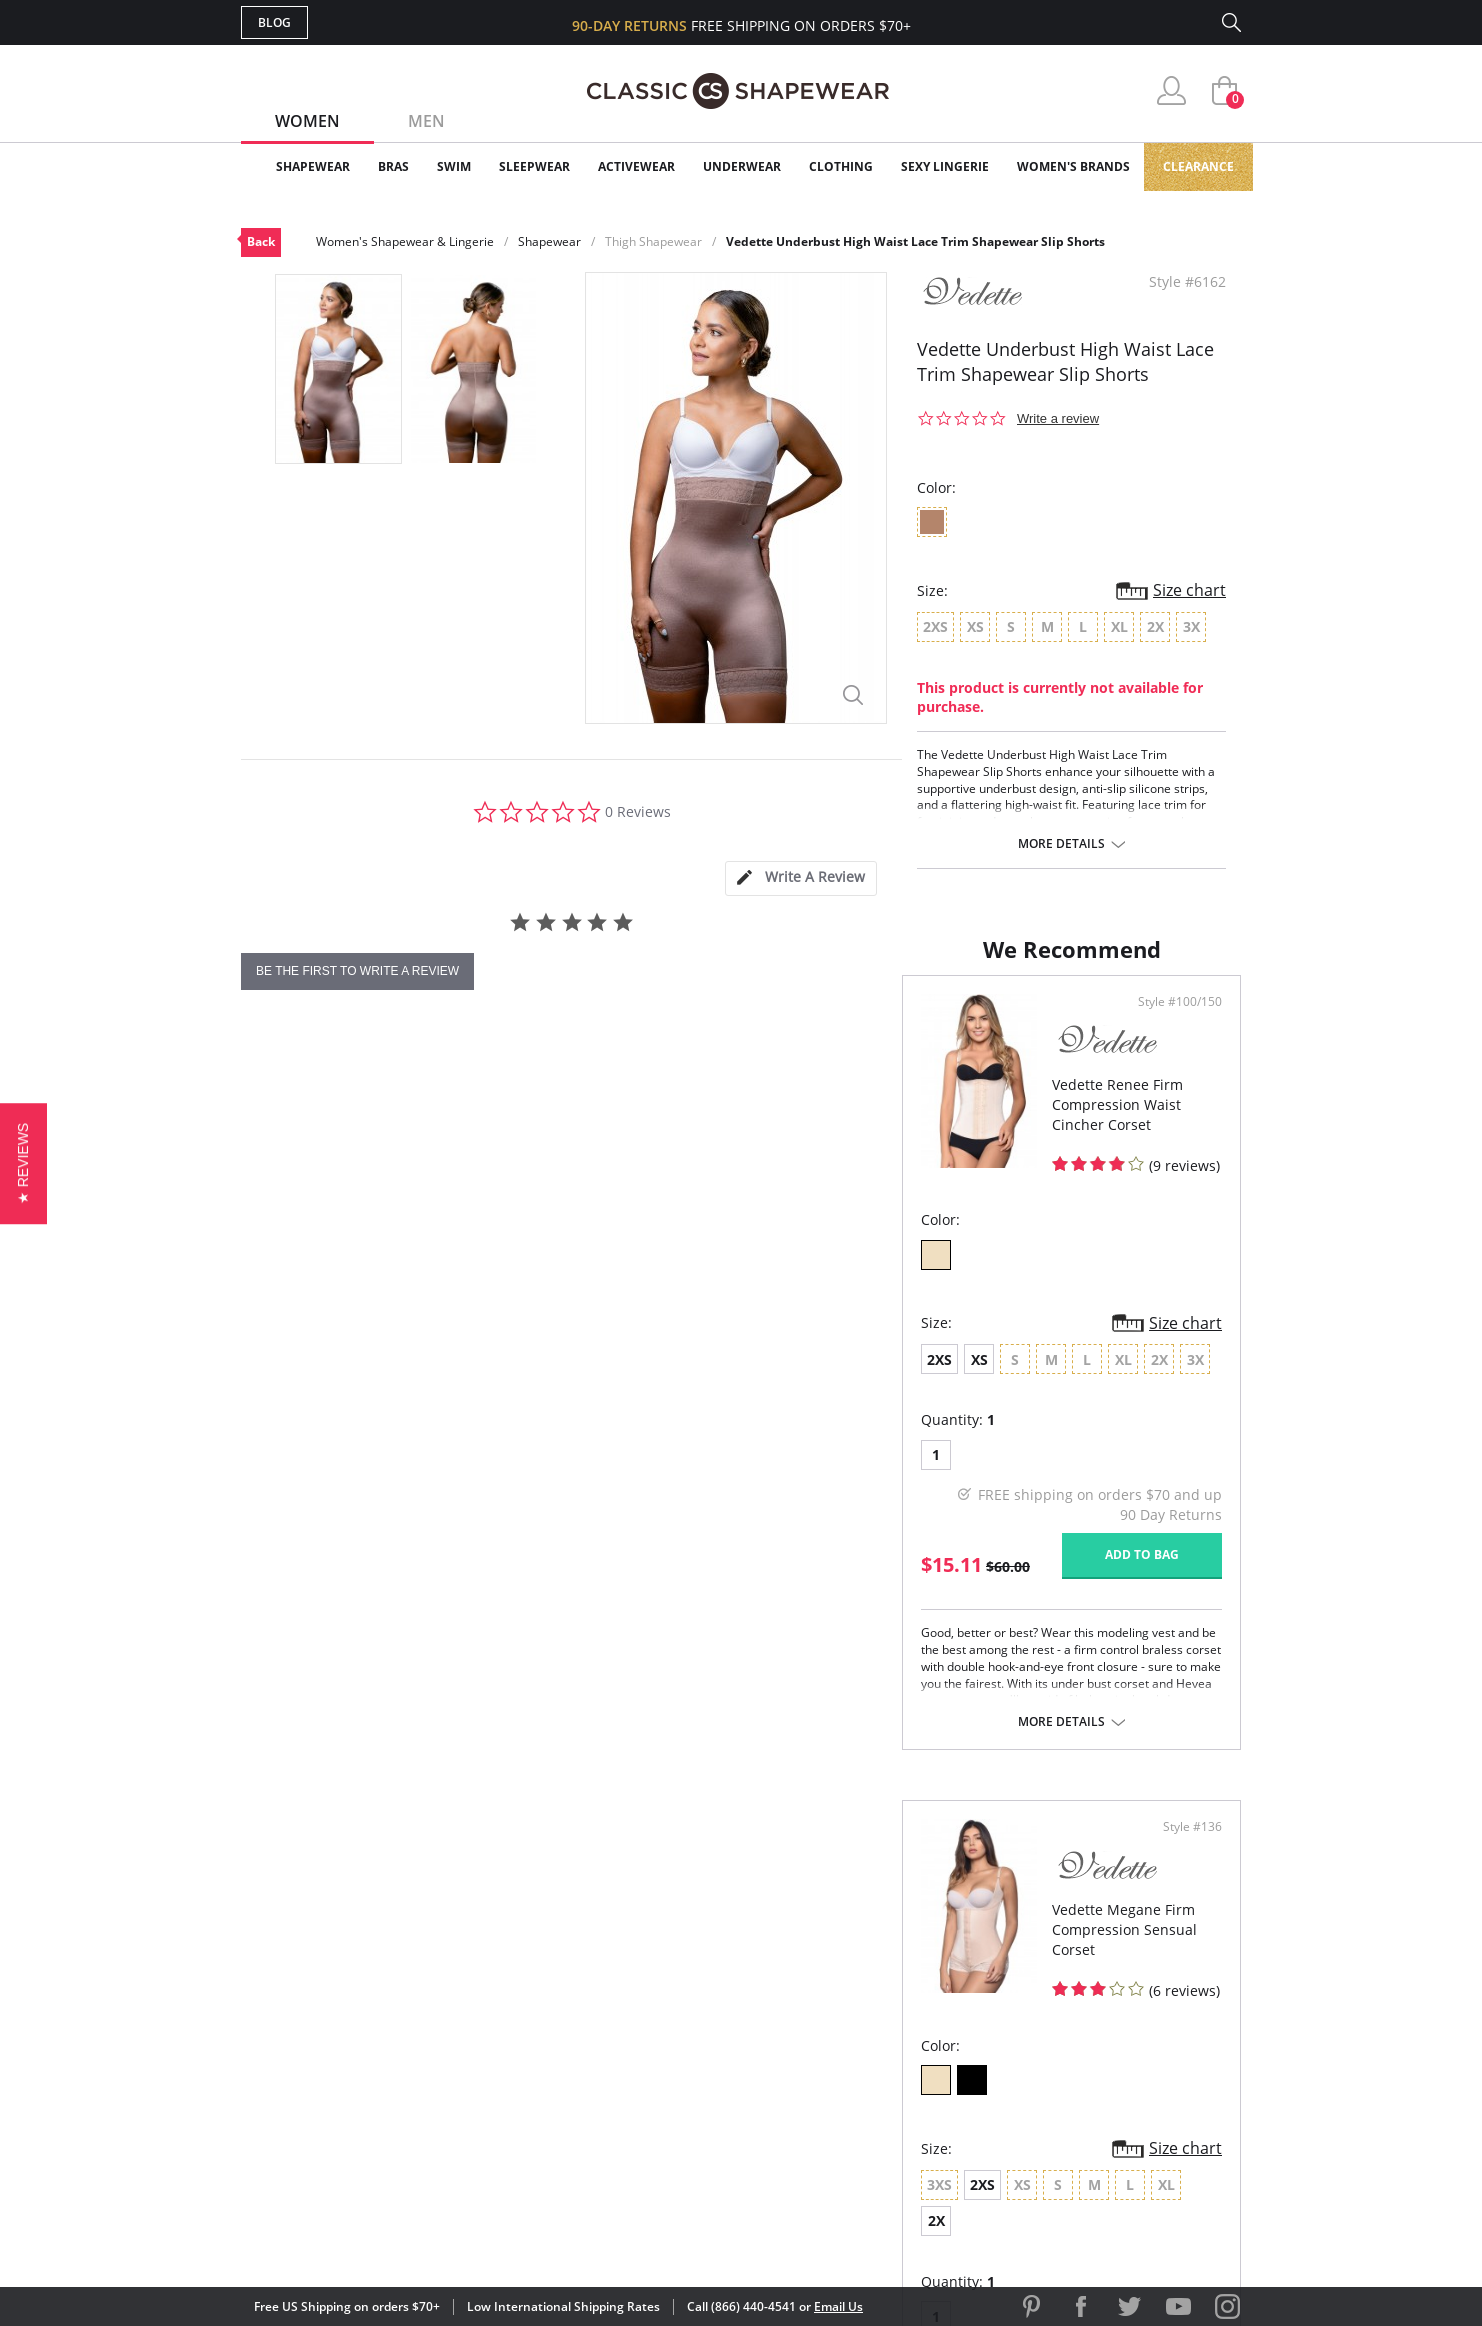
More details (1061, 844)
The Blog (874, 2061)
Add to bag (632, 1633)
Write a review (1058, 418)
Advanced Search (644, 1964)
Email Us (838, 2306)
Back (261, 241)
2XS (278, 1437)
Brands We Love (900, 2029)
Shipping (610, 2061)
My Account (625, 1996)
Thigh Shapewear (653, 241)
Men (426, 121)
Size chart (1189, 590)
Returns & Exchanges (660, 2093)
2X (1044, 1437)
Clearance (1198, 166)
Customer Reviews (910, 1996)
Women (307, 121)
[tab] (801, 878)
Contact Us (622, 2126)
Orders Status (634, 2029)
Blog (274, 22)
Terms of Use (397, 2235)
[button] (23, 1162)
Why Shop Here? (899, 1964)
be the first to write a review (357, 971)
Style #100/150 (670, 1083)
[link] (1054, 2196)
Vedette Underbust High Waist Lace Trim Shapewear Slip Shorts (915, 241)
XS (318, 1437)
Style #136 (1185, 1083)
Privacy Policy (894, 2093)
